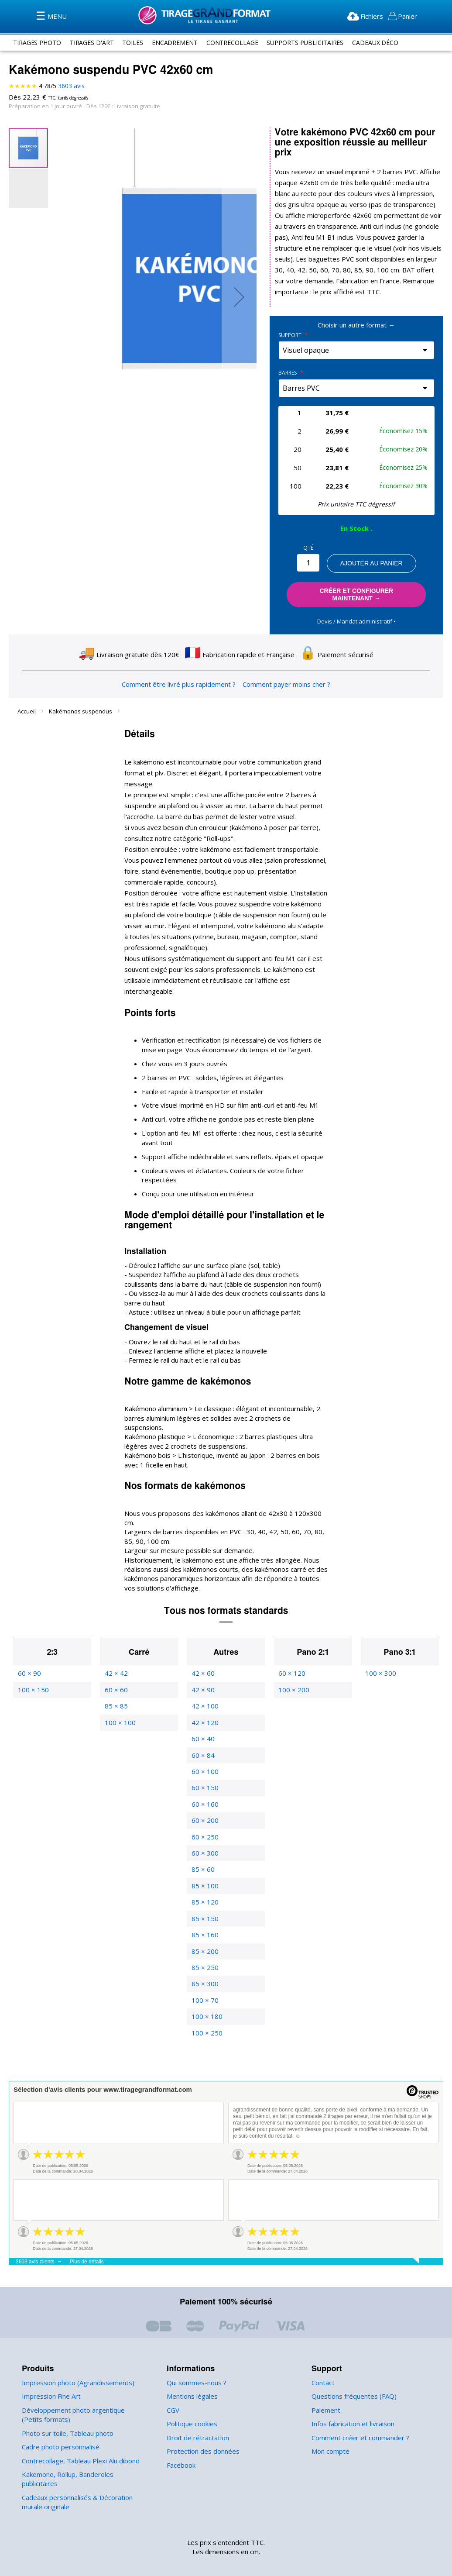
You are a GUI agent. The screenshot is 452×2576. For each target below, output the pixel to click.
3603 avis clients (35, 2240)
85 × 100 (204, 1863)
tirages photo (38, 42)
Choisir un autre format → (356, 325)
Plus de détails (87, 2240)
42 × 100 (204, 1684)
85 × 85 (116, 1684)
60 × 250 (204, 1814)
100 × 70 (204, 1978)
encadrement (179, 42)
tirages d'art (94, 42)
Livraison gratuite (132, 106)
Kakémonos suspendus (79, 707)
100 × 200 (293, 1667)
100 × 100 (119, 1700)
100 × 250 (206, 2011)
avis (71, 86)
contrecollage (238, 42)
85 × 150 (204, 1896)
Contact (323, 2360)
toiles (136, 42)
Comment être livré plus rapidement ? (179, 681)
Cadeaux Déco (387, 42)
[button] (239, 296)
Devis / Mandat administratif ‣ (356, 618)
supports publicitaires (313, 42)
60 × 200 (204, 1798)
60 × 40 (202, 1716)
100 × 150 (32, 1667)
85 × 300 (204, 1962)
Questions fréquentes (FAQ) (352, 2374)
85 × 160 (204, 1912)
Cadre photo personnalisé (59, 2424)
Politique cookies (191, 2402)
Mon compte (330, 2429)
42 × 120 (204, 1700)
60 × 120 (291, 1651)
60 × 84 (202, 1733)
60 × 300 (204, 1831)
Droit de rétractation (195, 2415)
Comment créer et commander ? (359, 2415)
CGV (174, 2388)
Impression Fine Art (50, 2374)
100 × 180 (206, 1994)
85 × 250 (204, 1945)
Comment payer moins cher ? (284, 681)
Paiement (325, 2388)
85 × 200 (204, 1929)
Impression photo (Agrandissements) (75, 2360)
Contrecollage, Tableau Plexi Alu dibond (79, 2438)
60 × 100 (204, 1749)
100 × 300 (379, 1651)
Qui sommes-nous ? (196, 2360)
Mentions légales (191, 2374)
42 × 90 (202, 1667)
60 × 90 (29, 1651)
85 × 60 (202, 1847)
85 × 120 (204, 1880)
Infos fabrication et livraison (351, 2402)
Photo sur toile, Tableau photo (65, 2411)
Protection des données (201, 2429)
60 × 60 (116, 1667)
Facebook (181, 2443)
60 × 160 (204, 1782)
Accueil (27, 707)
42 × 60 (202, 1651)
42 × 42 (116, 1651)
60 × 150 (204, 1766)
